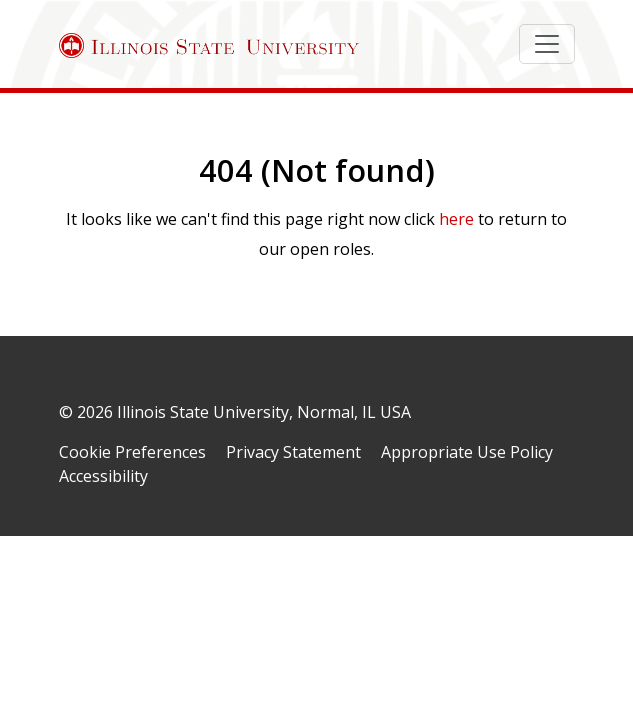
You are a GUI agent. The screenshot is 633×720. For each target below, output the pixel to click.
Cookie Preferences (132, 452)
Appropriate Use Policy (467, 452)
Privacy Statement (293, 452)
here (456, 219)
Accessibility (103, 476)
